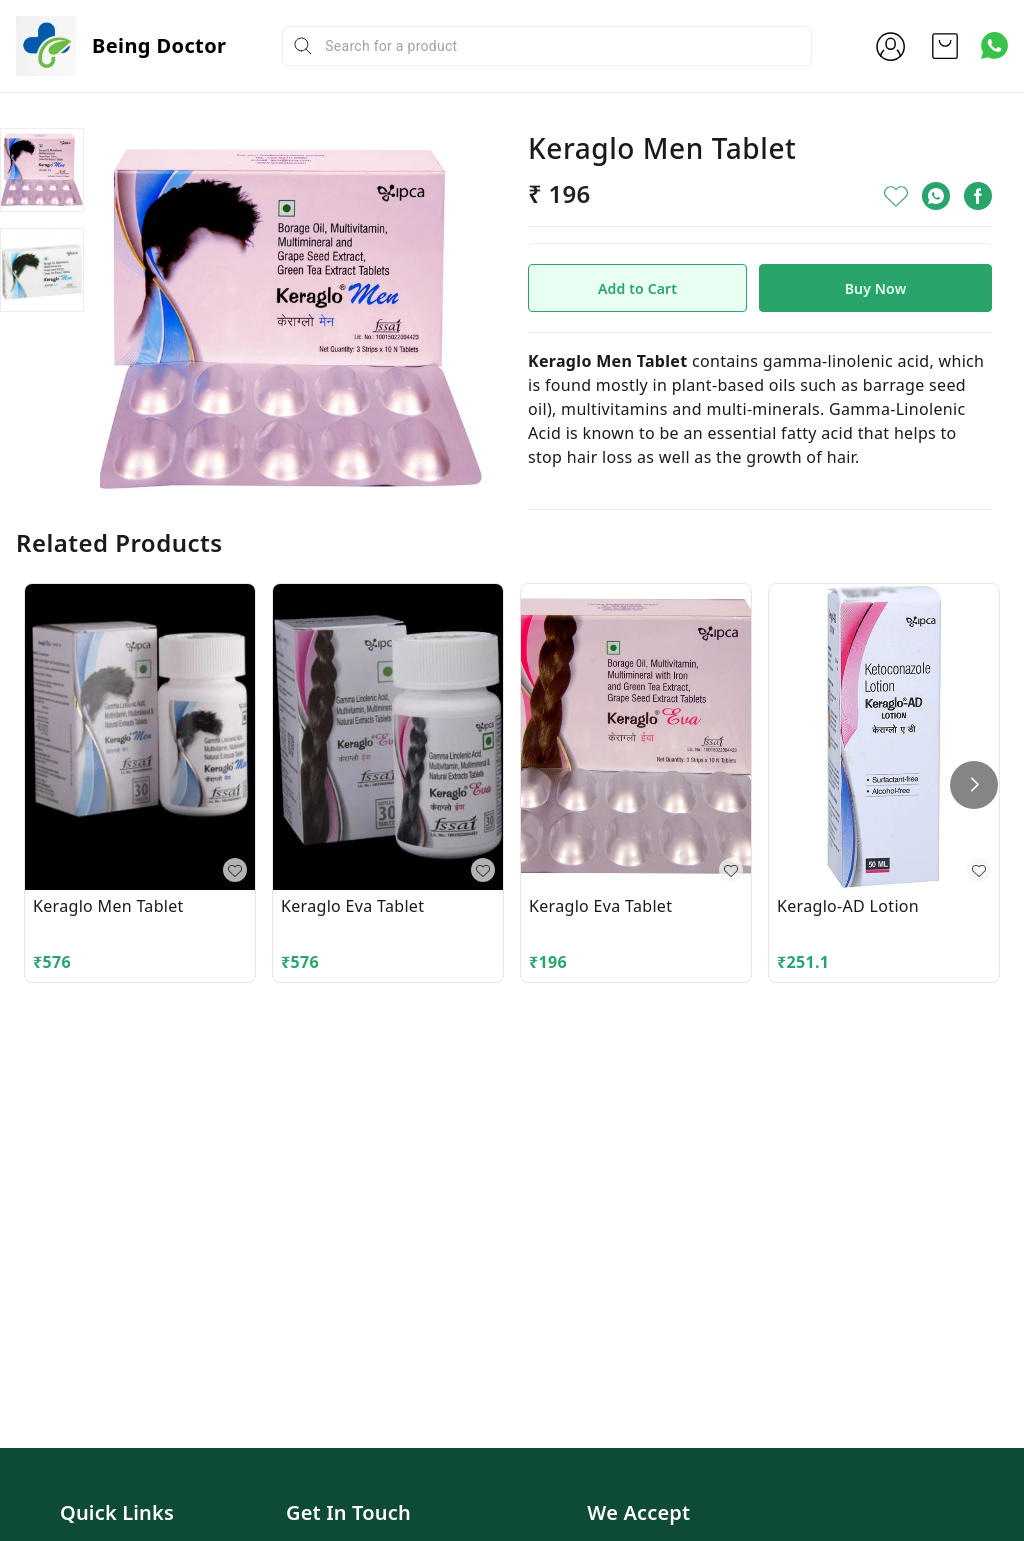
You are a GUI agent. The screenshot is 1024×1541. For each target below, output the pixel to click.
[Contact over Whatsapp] (994, 45)
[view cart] (945, 46)
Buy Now (876, 288)
